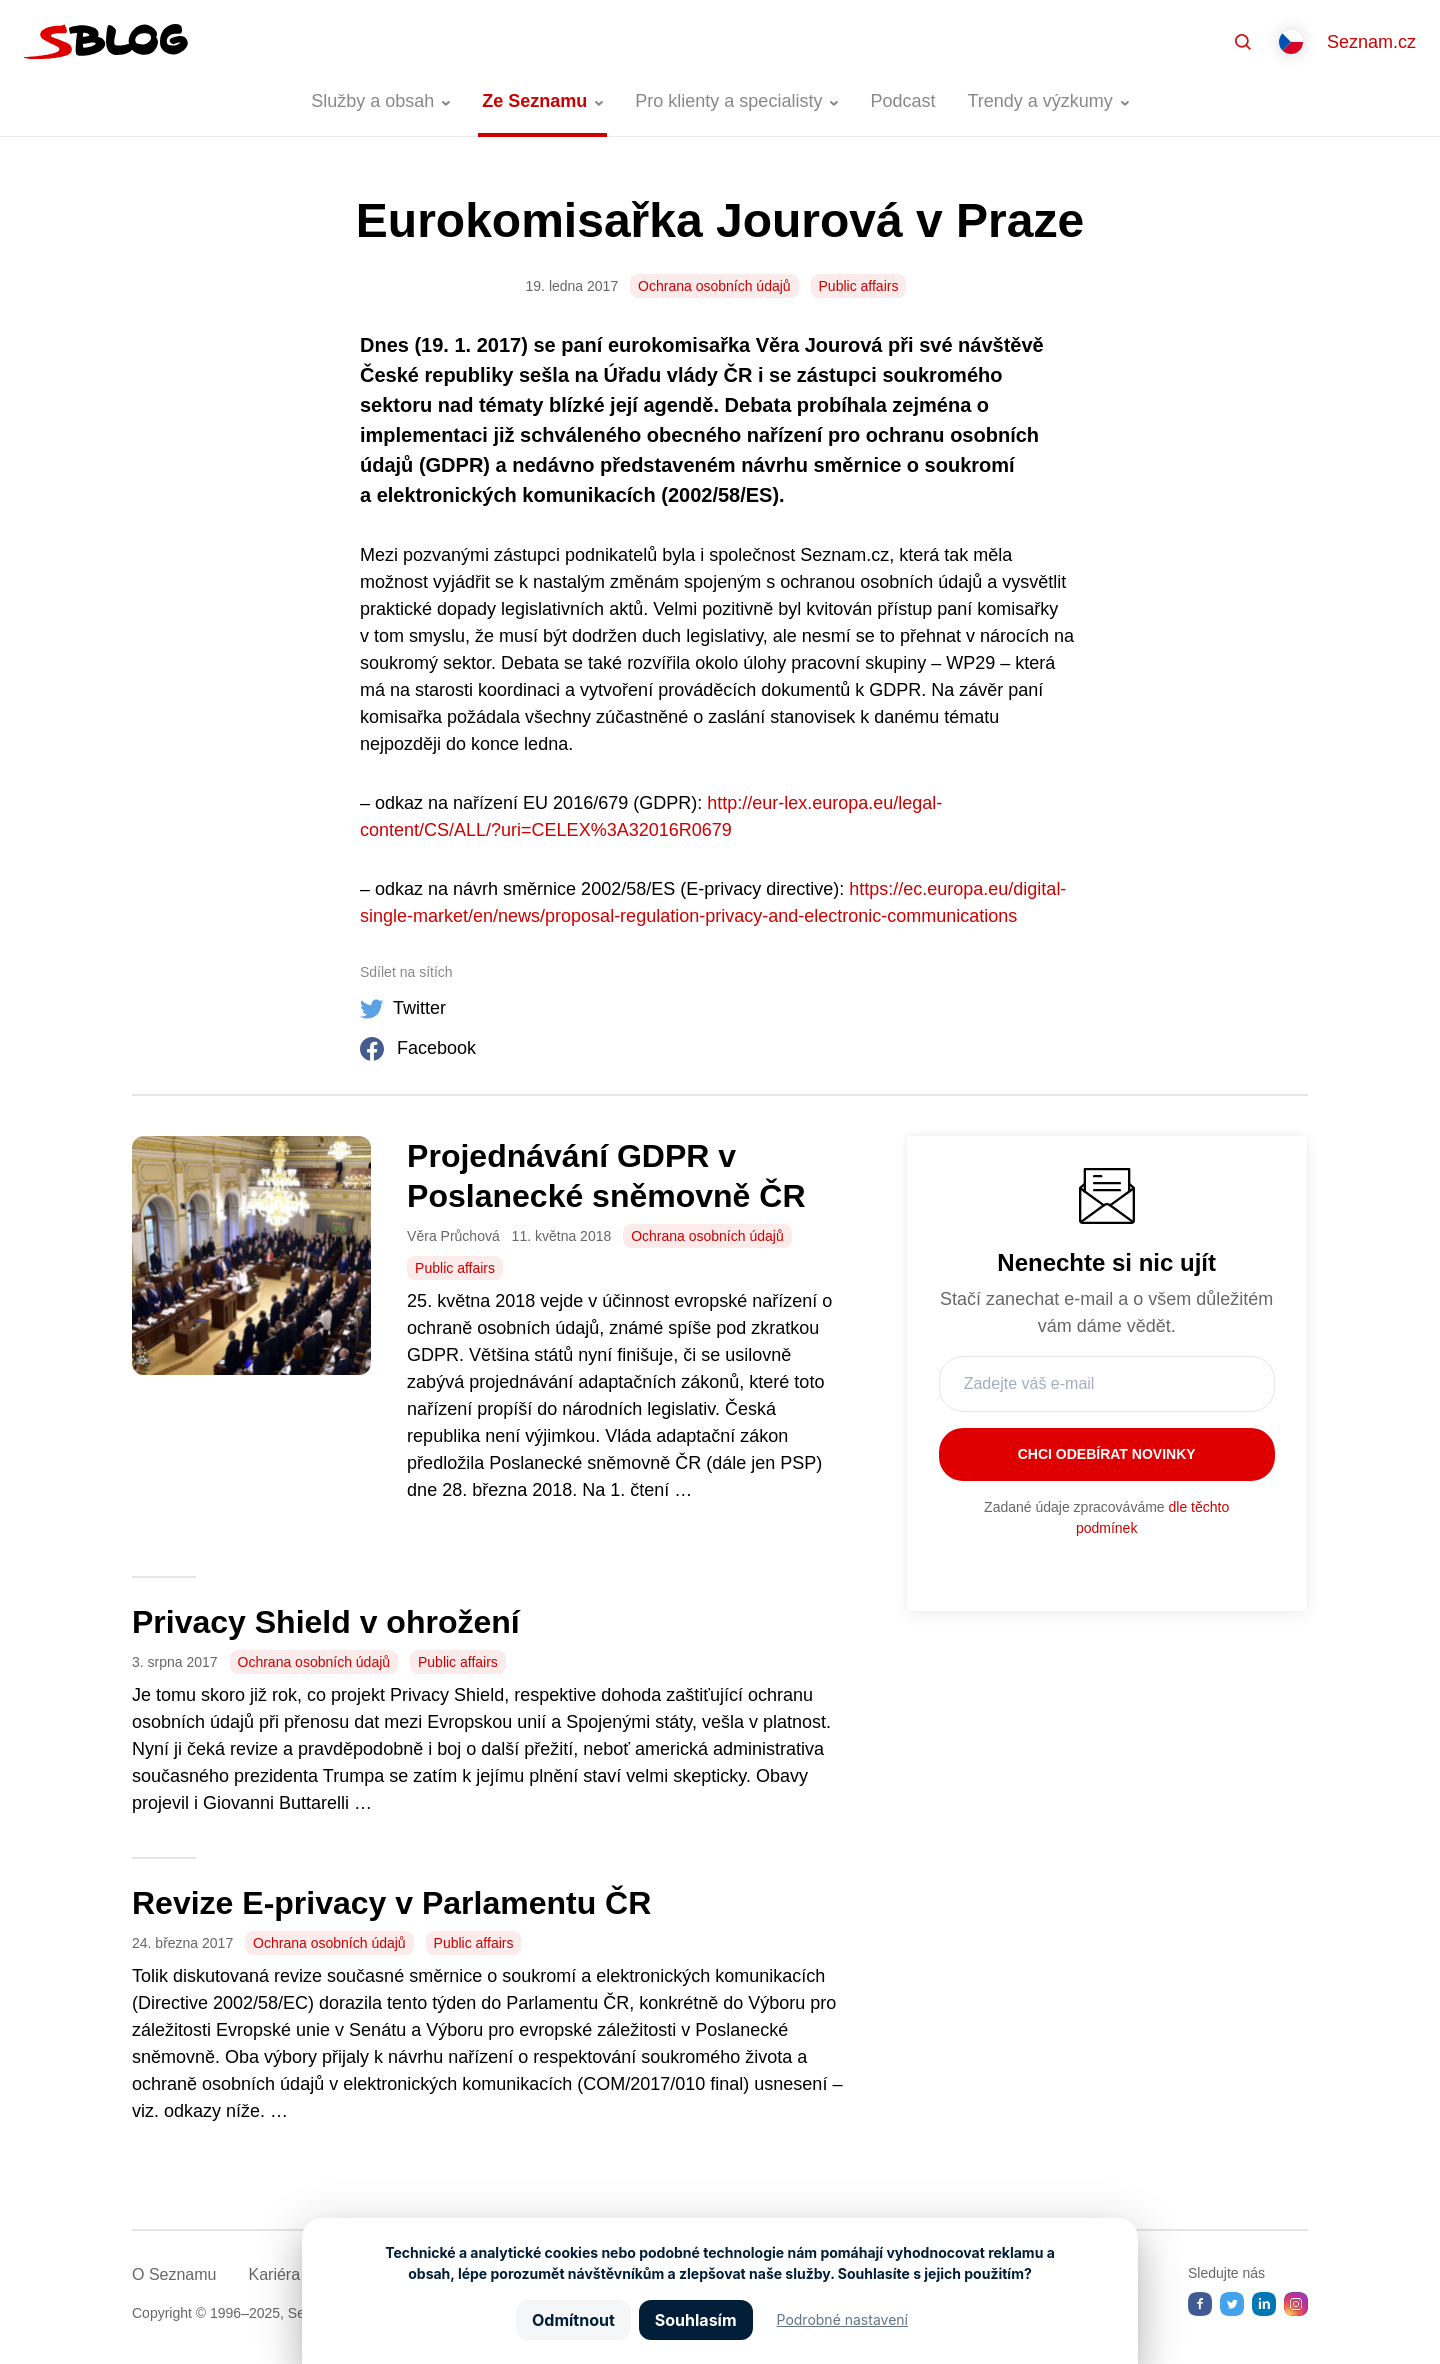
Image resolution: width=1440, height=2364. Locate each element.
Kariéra (274, 2274)
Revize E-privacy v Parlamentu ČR (391, 1903)
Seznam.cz (1371, 42)
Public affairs (859, 286)
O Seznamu (174, 2274)
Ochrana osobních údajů (714, 286)
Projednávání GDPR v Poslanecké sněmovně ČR (606, 1176)
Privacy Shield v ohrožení (326, 1622)
